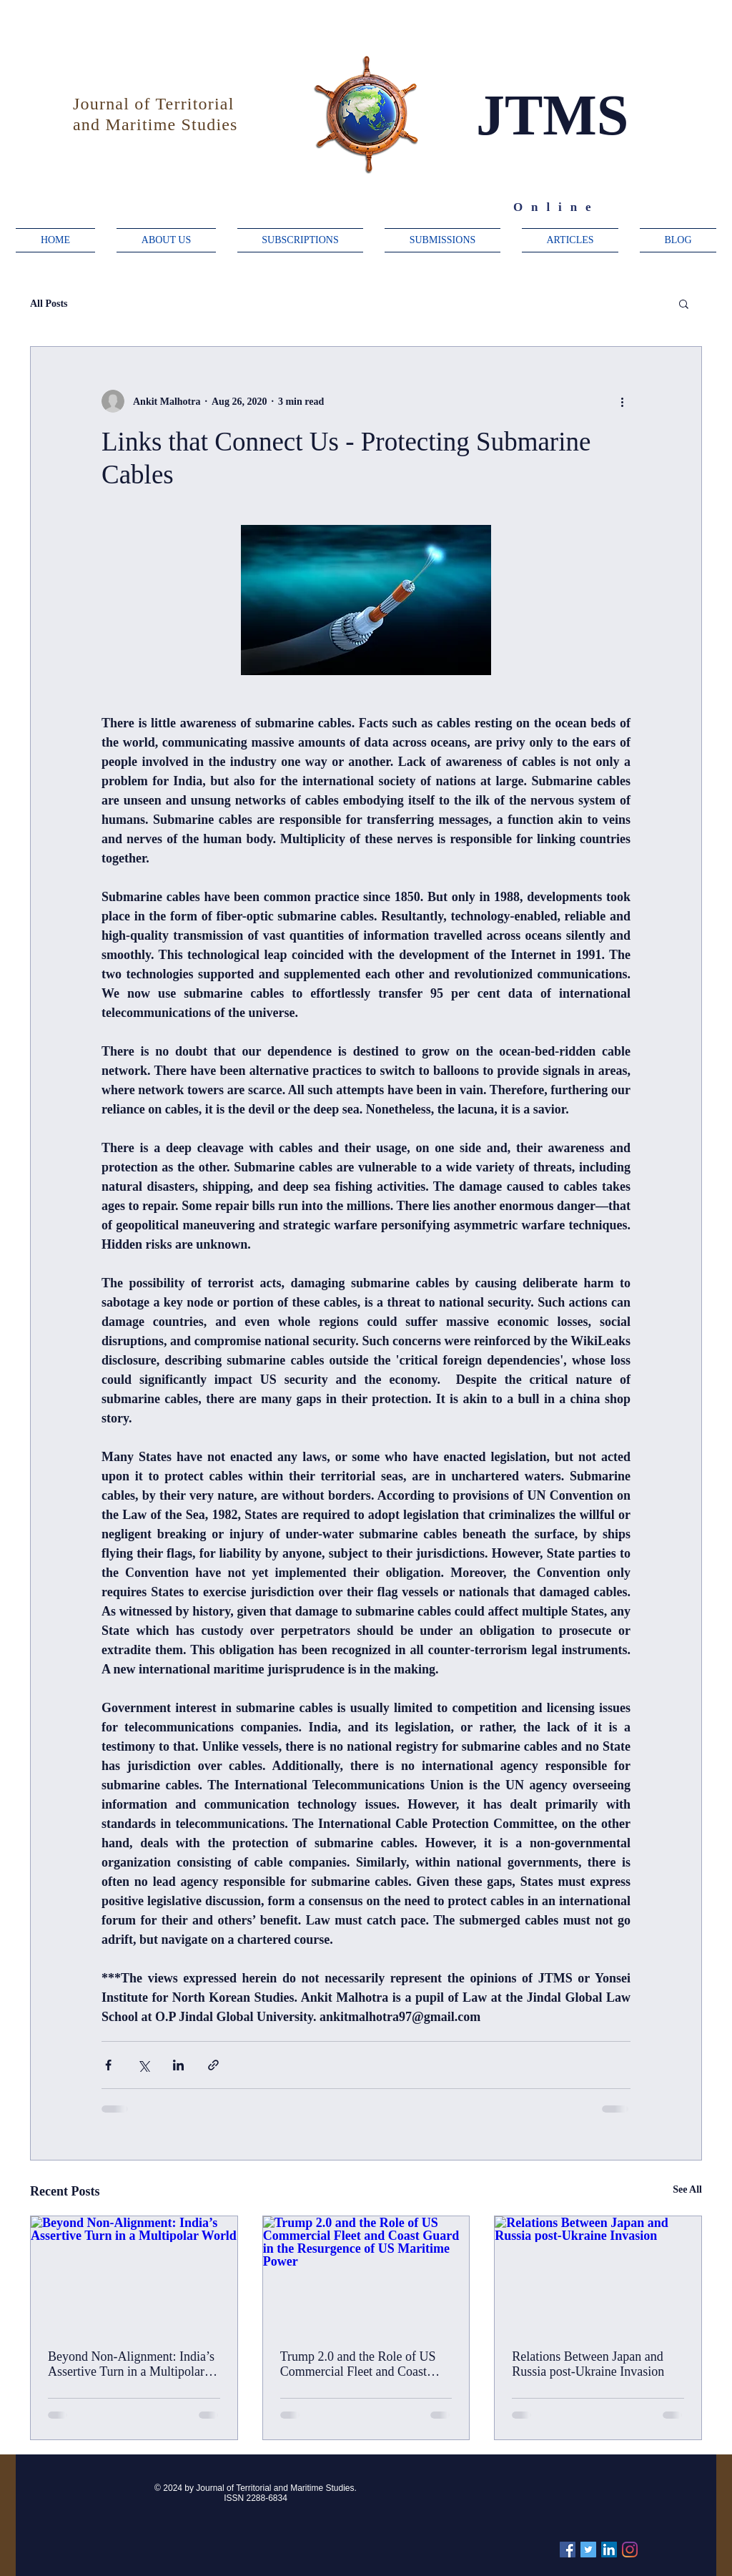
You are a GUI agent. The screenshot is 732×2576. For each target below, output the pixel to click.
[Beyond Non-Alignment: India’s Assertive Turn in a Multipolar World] (134, 2274)
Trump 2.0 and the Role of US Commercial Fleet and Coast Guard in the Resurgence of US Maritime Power (360, 2364)
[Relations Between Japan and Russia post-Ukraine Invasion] (598, 2274)
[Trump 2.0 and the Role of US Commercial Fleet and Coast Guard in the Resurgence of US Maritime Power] (366, 2274)
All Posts (49, 303)
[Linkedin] (609, 2549)
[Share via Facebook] (108, 2065)
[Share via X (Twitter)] (143, 2065)
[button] (684, 303)
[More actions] (621, 401)
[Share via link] (213, 2065)
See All (687, 2189)
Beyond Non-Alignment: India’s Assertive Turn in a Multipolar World (131, 2364)
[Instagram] (630, 2549)
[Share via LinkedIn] (178, 2065)
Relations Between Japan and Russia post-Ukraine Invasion (588, 2364)
